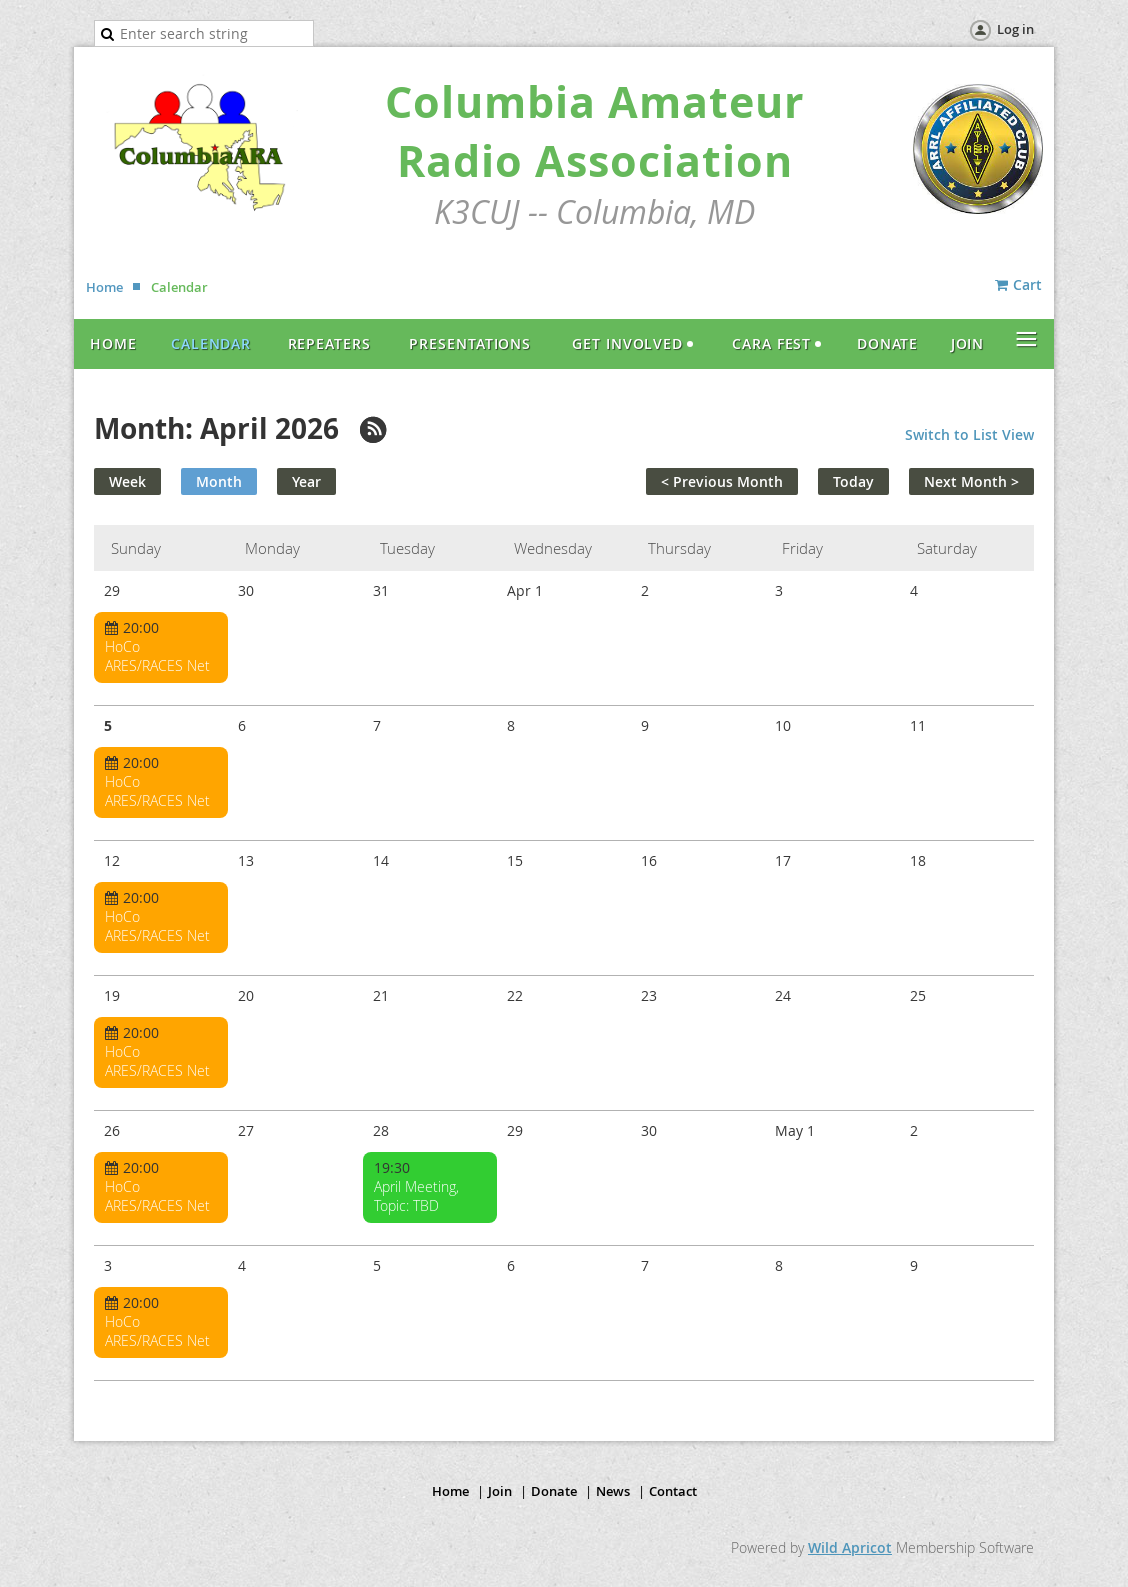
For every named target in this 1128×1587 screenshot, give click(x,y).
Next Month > (971, 481)
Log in (1015, 29)
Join (500, 1491)
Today (853, 481)
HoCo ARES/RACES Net (157, 656)
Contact (673, 1491)
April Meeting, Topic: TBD (416, 1196)
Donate (554, 1491)
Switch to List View (969, 434)
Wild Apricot (850, 1547)
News (613, 1491)
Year (306, 481)
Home (104, 287)
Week (127, 481)
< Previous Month (722, 481)
